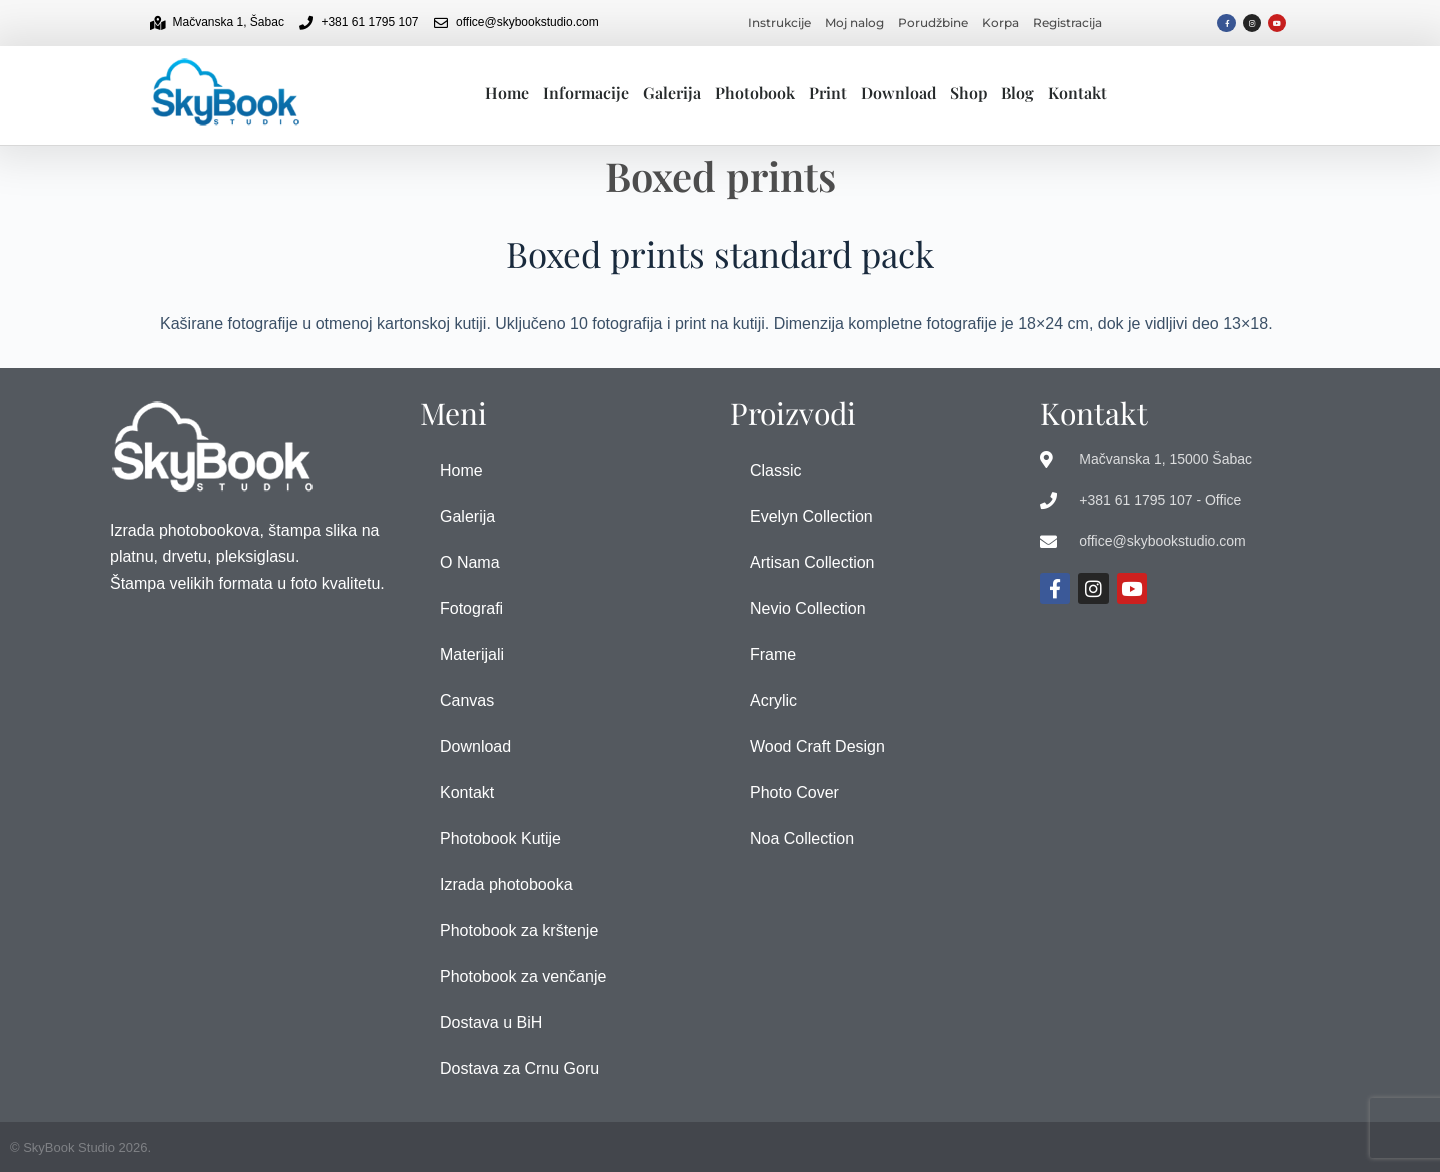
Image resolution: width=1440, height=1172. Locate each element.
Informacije (586, 92)
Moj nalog (854, 22)
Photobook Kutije (500, 838)
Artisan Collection (812, 562)
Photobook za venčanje (523, 976)
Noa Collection (802, 838)
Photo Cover (794, 792)
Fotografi (471, 608)
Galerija (672, 92)
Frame (773, 654)
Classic (776, 470)
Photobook (755, 92)
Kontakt (1077, 92)
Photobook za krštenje (519, 930)
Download (898, 92)
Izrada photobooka (506, 884)
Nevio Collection (808, 608)
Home (507, 92)
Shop (968, 92)
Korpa (1000, 22)
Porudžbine (933, 22)
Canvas (467, 700)
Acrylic (773, 700)
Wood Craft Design (817, 746)
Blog (1017, 92)
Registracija (1067, 22)
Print (828, 92)
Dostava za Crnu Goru (519, 1068)
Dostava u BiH (491, 1022)
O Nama (470, 562)
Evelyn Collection (811, 516)
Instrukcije (779, 22)
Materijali (472, 654)
